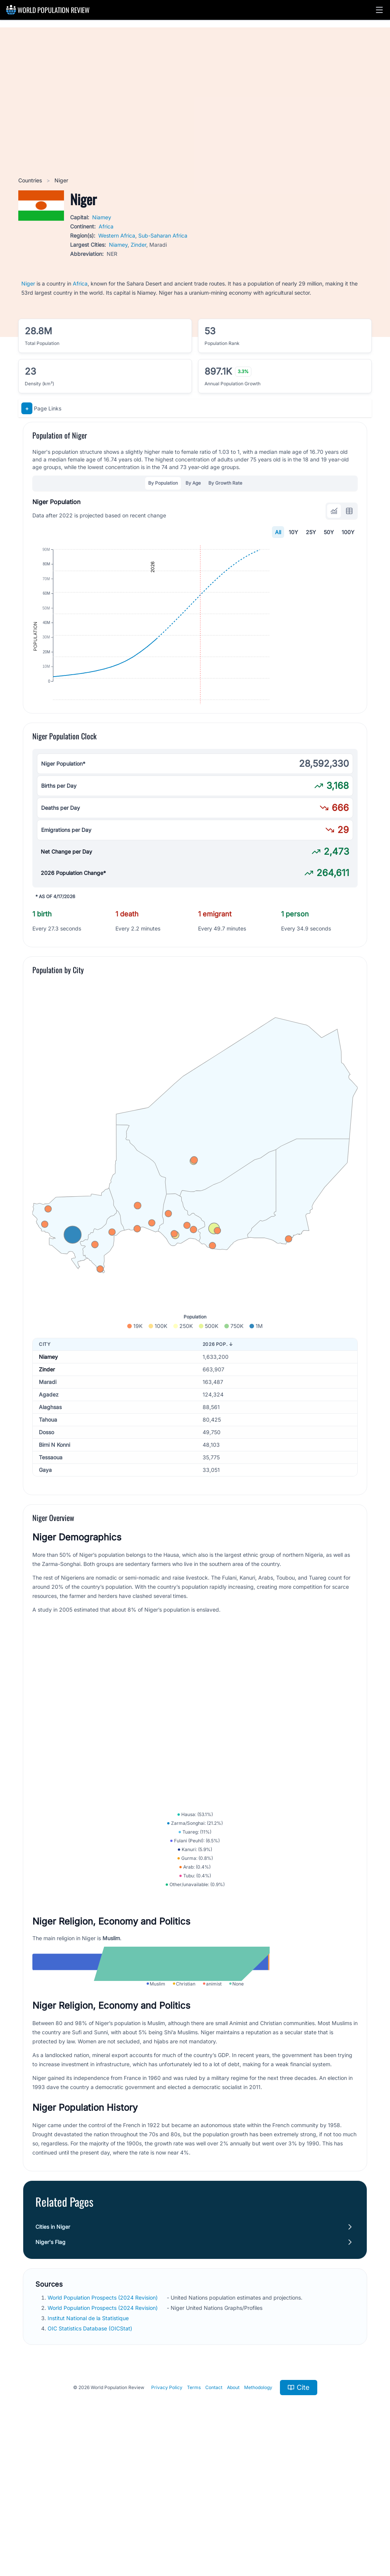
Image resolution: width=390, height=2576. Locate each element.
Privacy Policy (166, 2519)
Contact (213, 2519)
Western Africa (116, 235)
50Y (329, 532)
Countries (30, 180)
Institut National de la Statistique (89, 2450)
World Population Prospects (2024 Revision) (103, 2429)
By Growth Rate (225, 483)
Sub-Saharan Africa (162, 235)
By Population (163, 483)
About (233, 2519)
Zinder (138, 244)
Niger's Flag (50, 2373)
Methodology (258, 2519)
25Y (311, 532)
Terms (194, 2519)
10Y (293, 532)
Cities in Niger (52, 2358)
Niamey (101, 217)
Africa (106, 226)
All (278, 532)
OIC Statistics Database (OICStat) (91, 2460)
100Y (348, 532)
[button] (379, 9)
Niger (28, 283)
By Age (193, 483)
